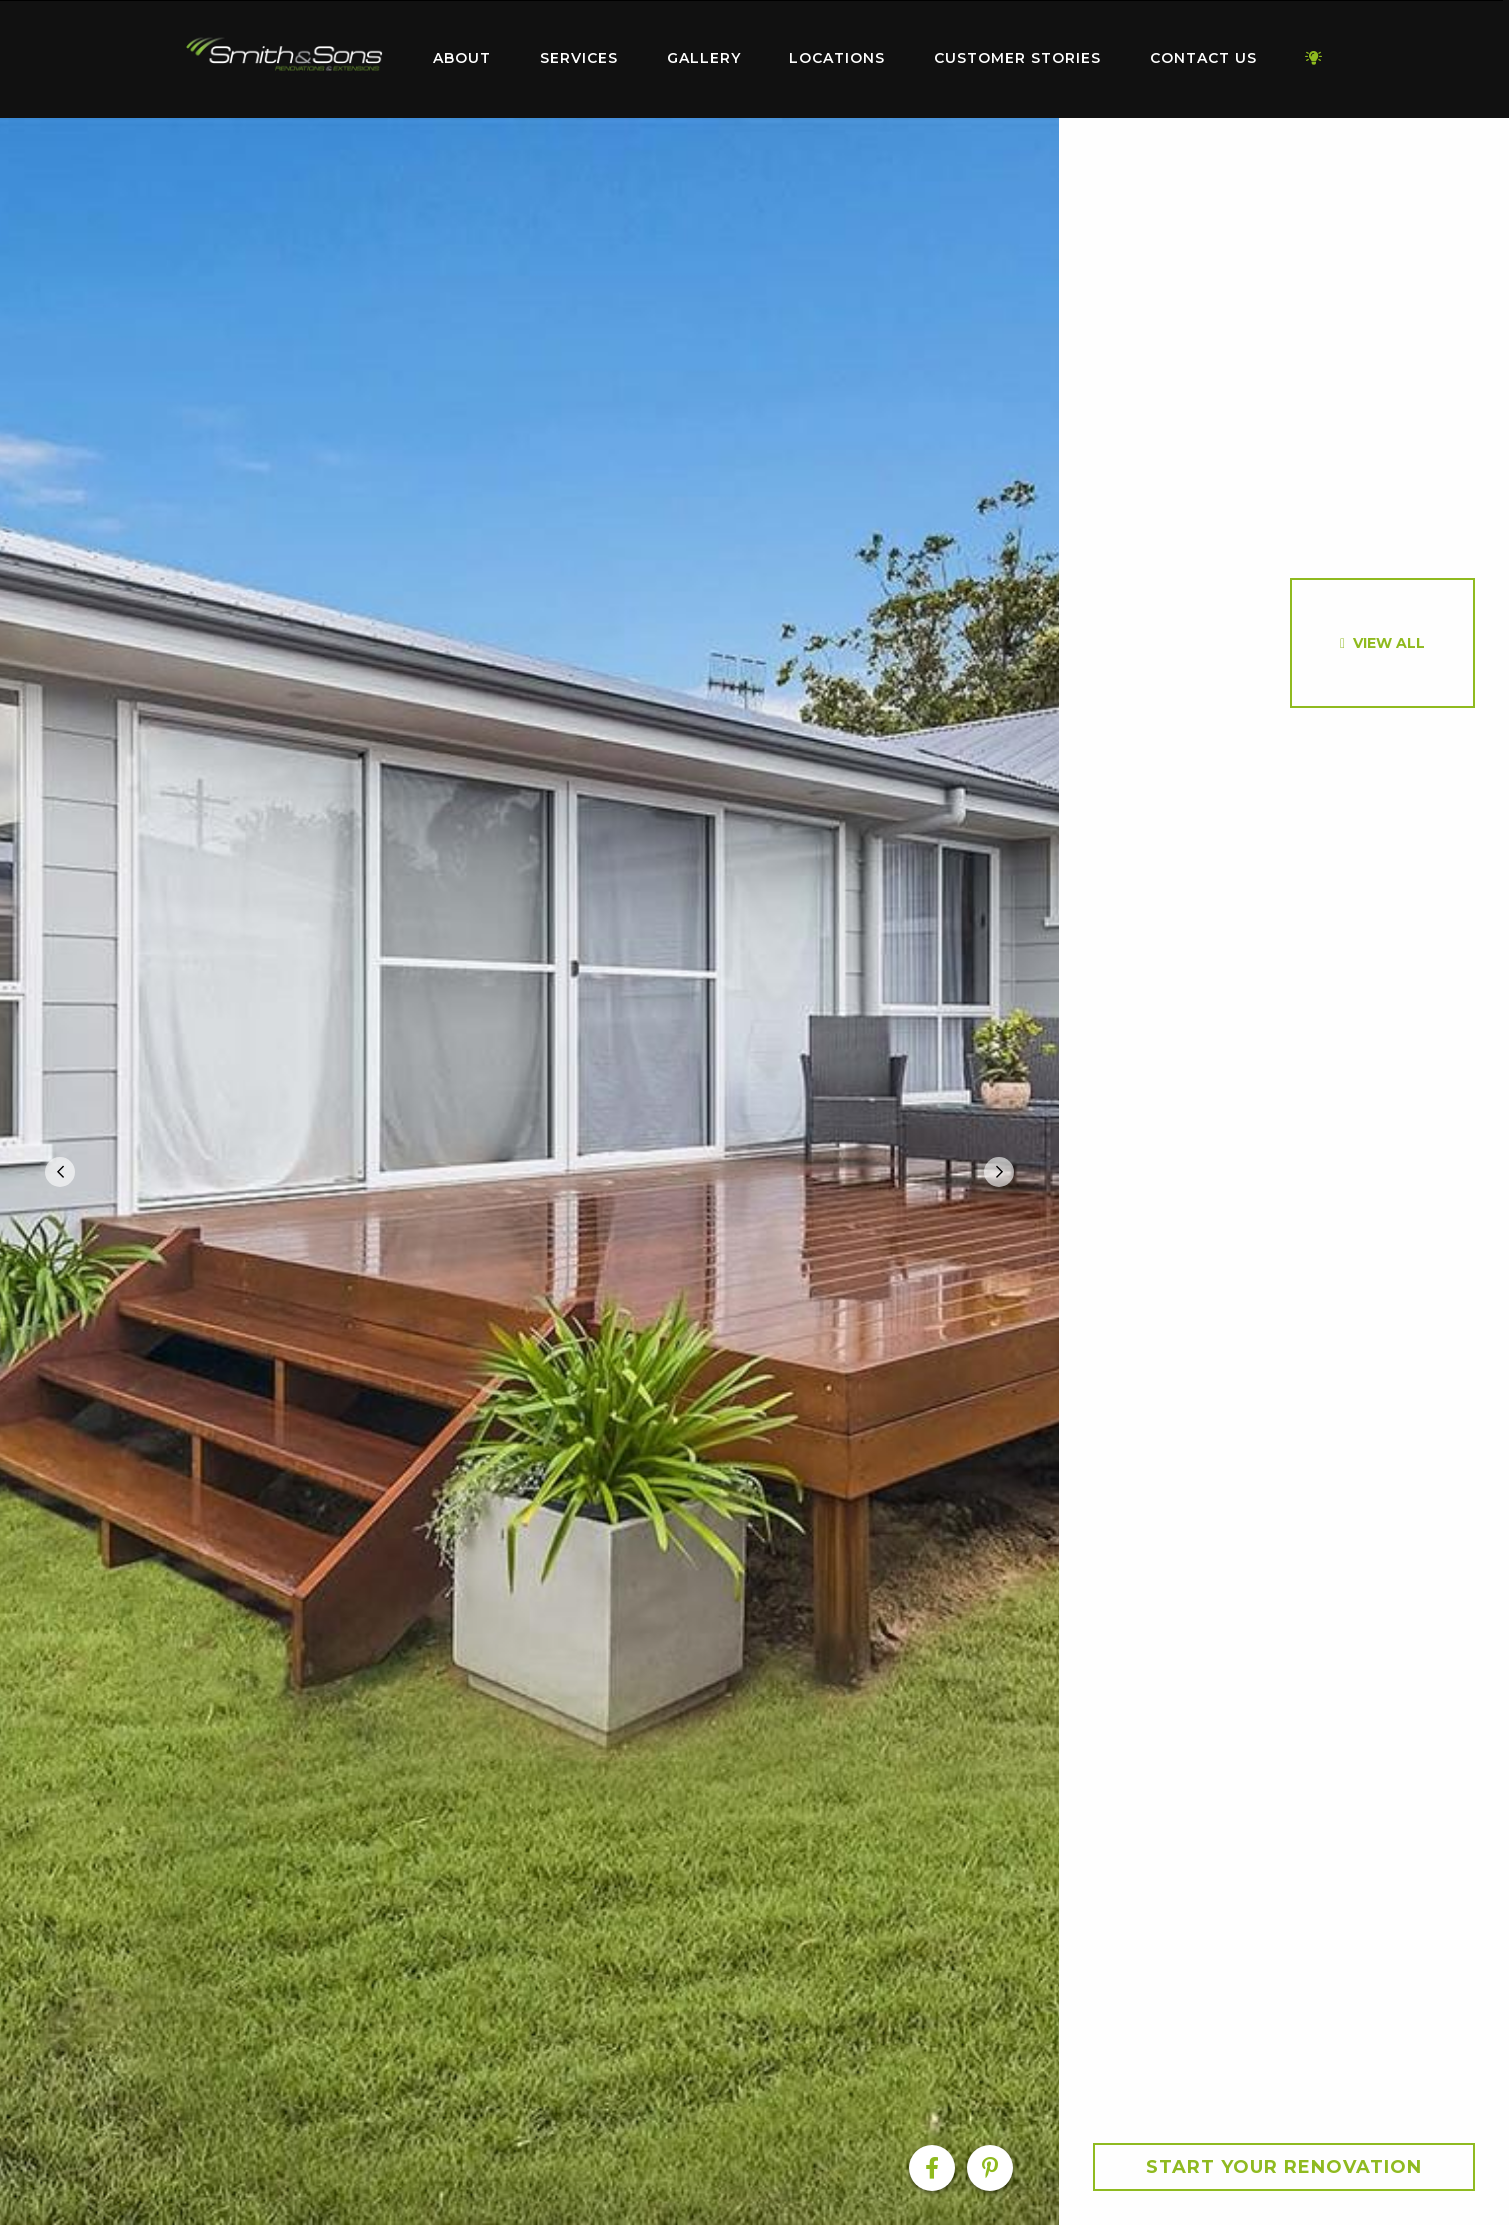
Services (579, 58)
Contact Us (1203, 58)
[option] (529, 1171)
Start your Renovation (1284, 2167)
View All (1389, 643)
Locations (837, 58)
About (462, 58)
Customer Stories (1017, 58)
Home (285, 54)
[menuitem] (285, 59)
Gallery (704, 58)
